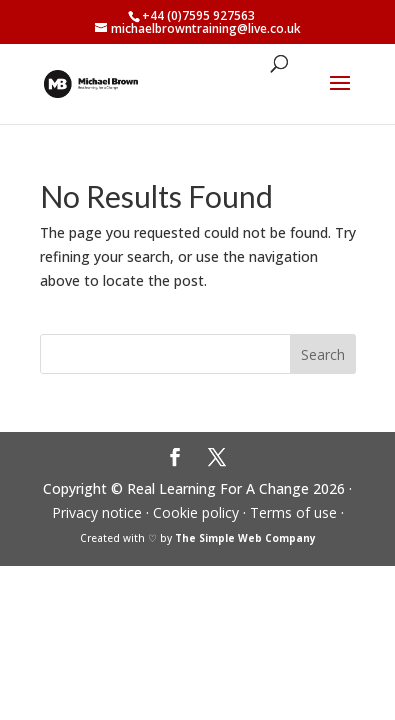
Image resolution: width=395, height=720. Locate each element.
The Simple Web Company (245, 538)
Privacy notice (97, 512)
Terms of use (293, 512)
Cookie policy (196, 512)
